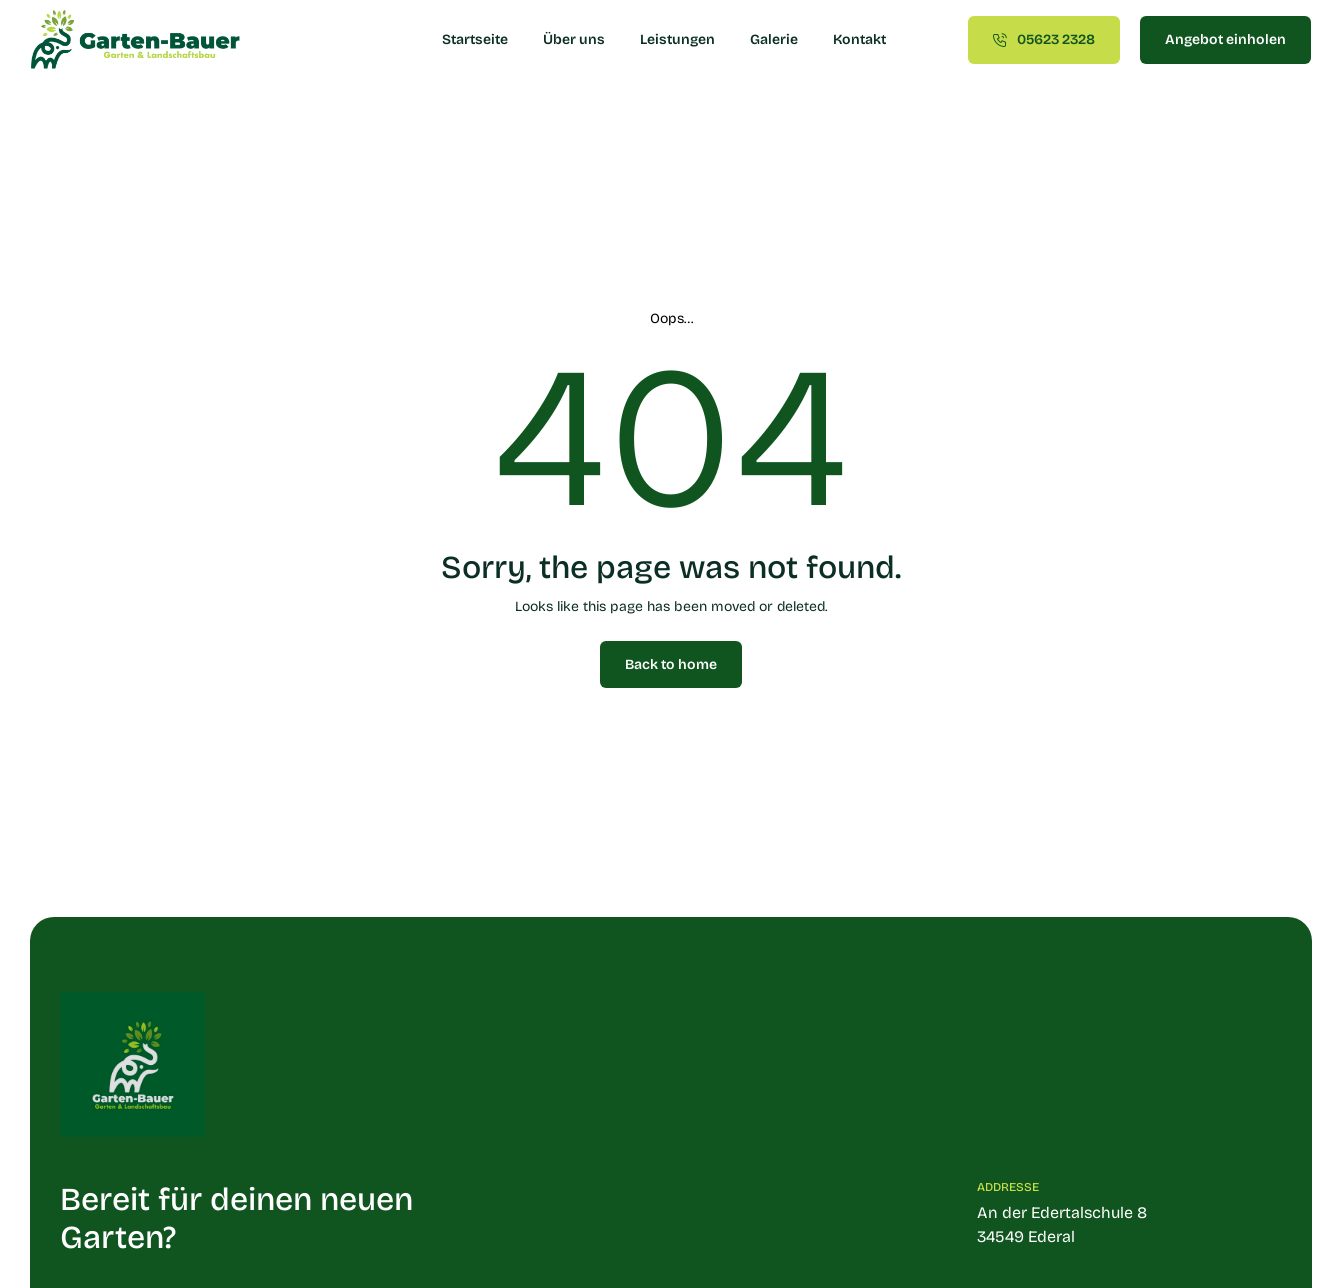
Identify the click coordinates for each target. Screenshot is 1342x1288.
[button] (44, 1244)
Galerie (774, 39)
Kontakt (859, 39)
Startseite (475, 39)
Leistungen (677, 39)
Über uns (574, 39)
